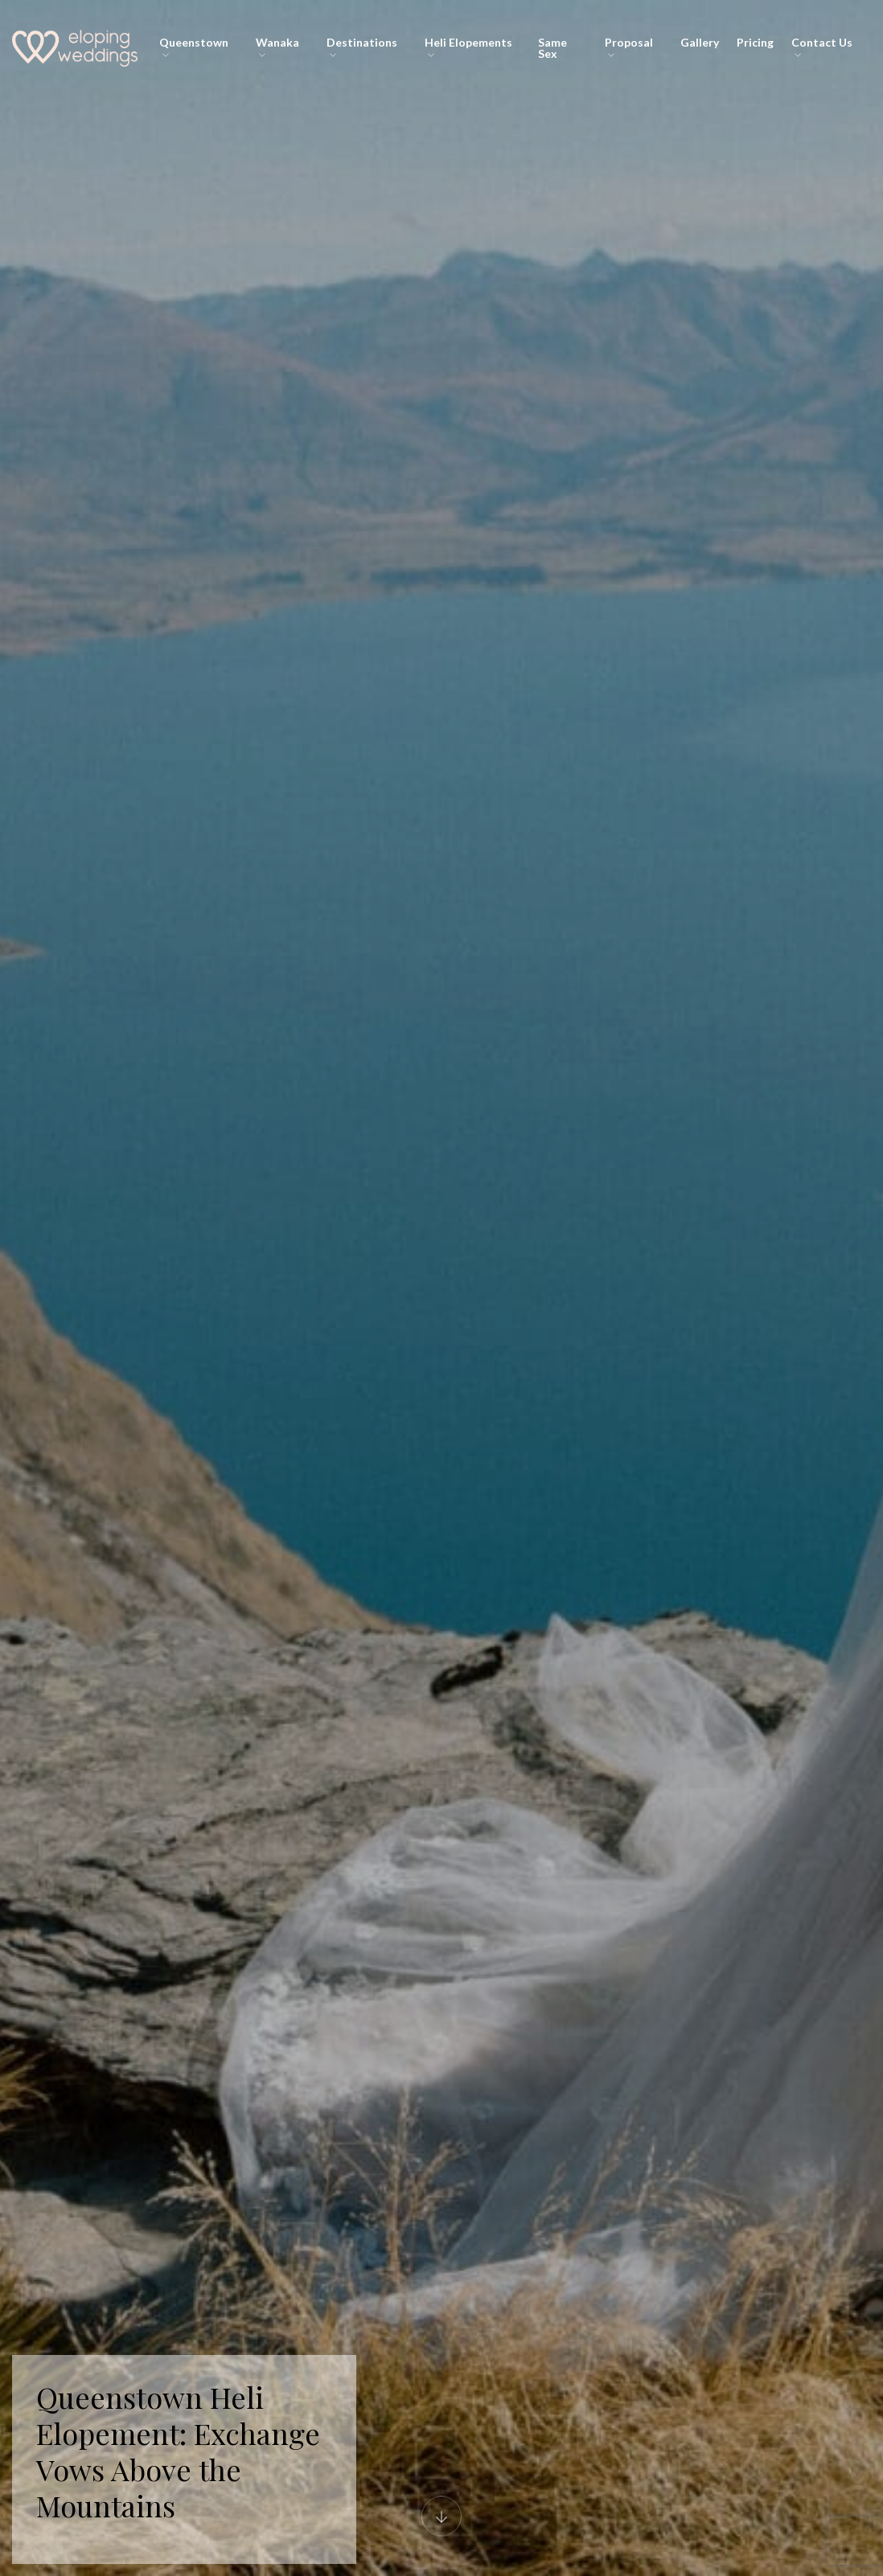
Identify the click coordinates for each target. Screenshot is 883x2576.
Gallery (699, 42)
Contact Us (821, 47)
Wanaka (277, 47)
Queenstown (193, 47)
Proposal (629, 47)
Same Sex (552, 47)
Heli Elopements (468, 47)
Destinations (362, 47)
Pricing (755, 42)
